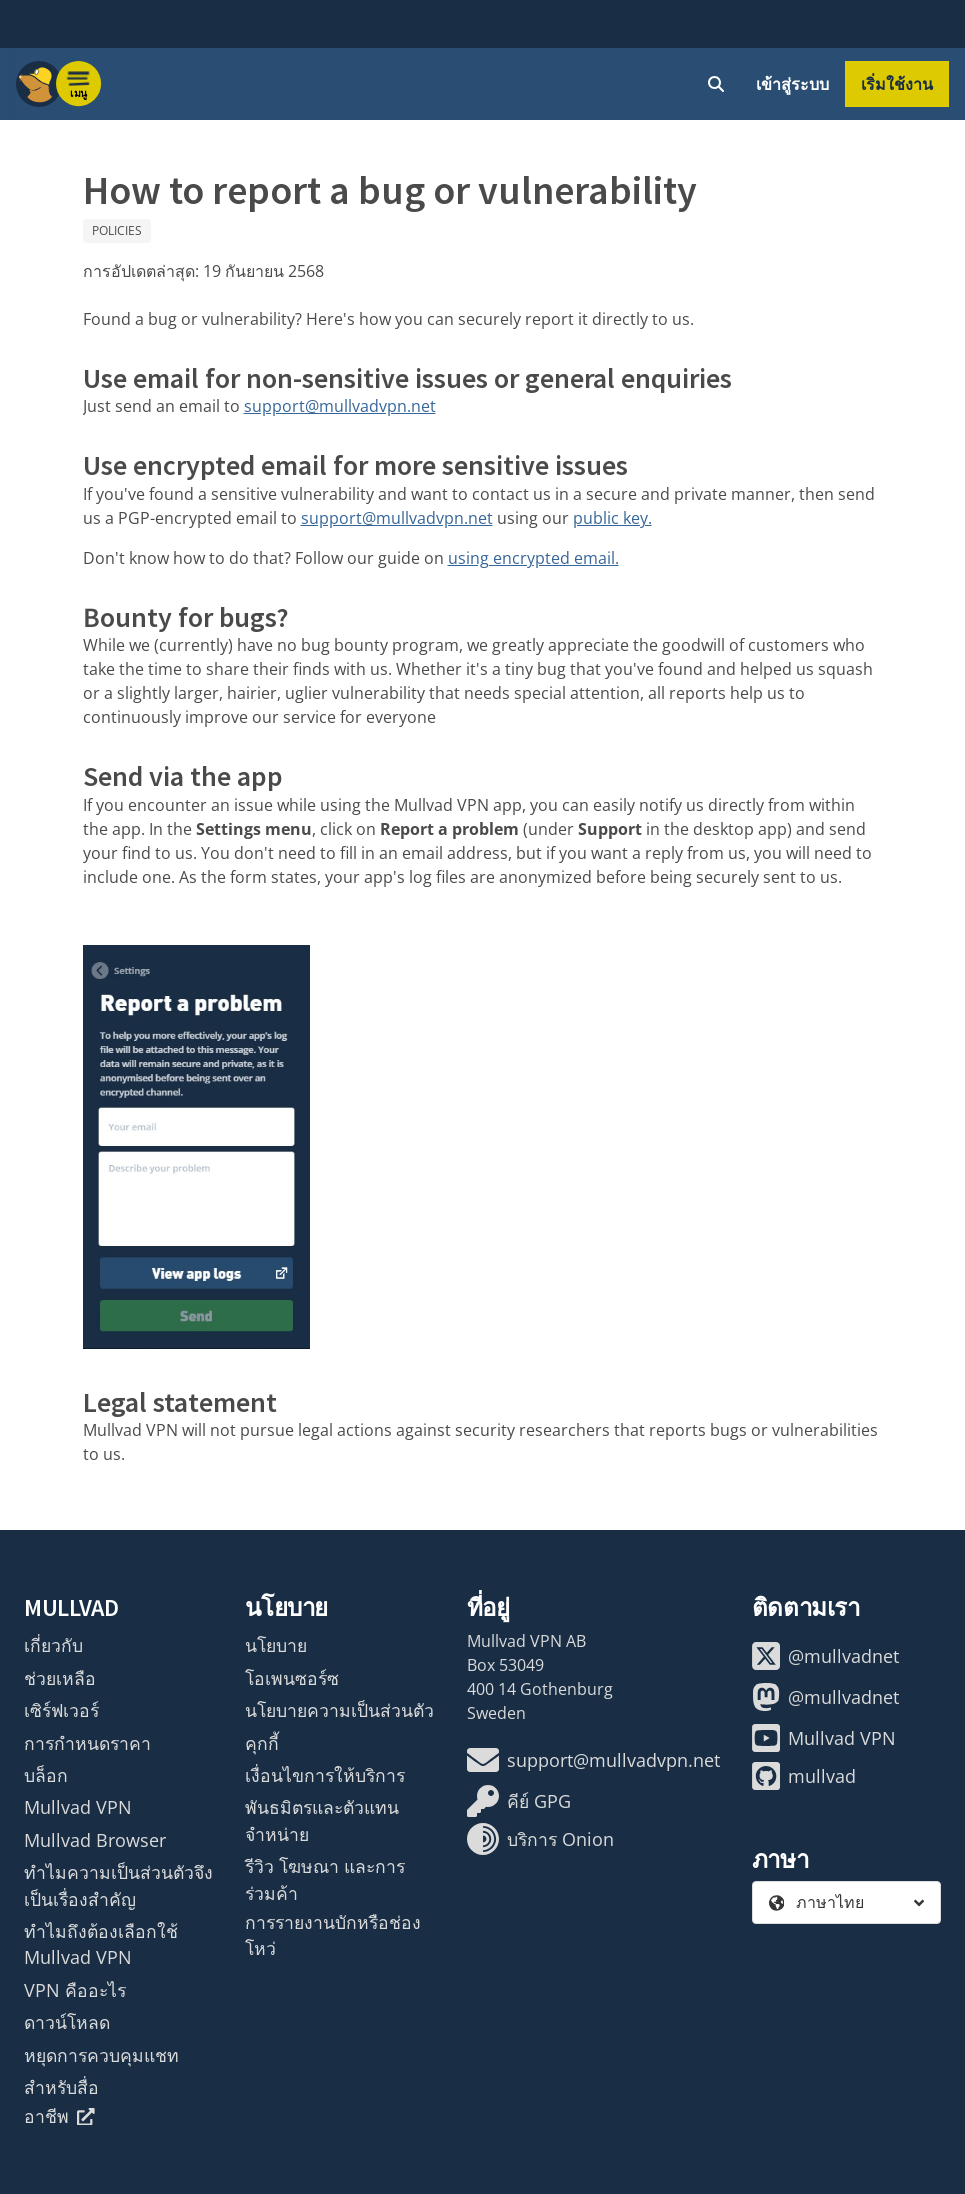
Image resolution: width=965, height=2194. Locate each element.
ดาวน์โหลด (67, 2022)
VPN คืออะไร (75, 1990)
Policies (117, 230)
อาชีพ (59, 2116)
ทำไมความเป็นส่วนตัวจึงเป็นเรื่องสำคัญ (118, 1885)
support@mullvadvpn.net (340, 406)
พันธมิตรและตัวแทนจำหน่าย (322, 1820)
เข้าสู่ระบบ (792, 84)
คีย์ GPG (519, 1801)
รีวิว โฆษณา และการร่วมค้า (325, 1879)
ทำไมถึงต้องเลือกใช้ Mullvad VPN (101, 1944)
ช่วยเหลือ (60, 1678)
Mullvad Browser (95, 1840)
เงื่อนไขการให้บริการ (325, 1775)
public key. (612, 518)
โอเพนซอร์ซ (292, 1678)
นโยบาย (276, 1645)
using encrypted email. (533, 558)
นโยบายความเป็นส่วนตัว (339, 1710)
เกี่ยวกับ (53, 1645)
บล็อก (46, 1775)
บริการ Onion (540, 1839)
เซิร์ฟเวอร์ (61, 1710)
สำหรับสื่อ (61, 2087)
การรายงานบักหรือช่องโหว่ (333, 1935)
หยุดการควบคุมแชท (101, 2055)
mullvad (804, 1776)
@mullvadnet (825, 1656)
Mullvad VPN (78, 1807)
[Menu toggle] (79, 84)
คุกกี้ (262, 1743)
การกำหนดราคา (87, 1743)
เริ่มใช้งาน (897, 84)
